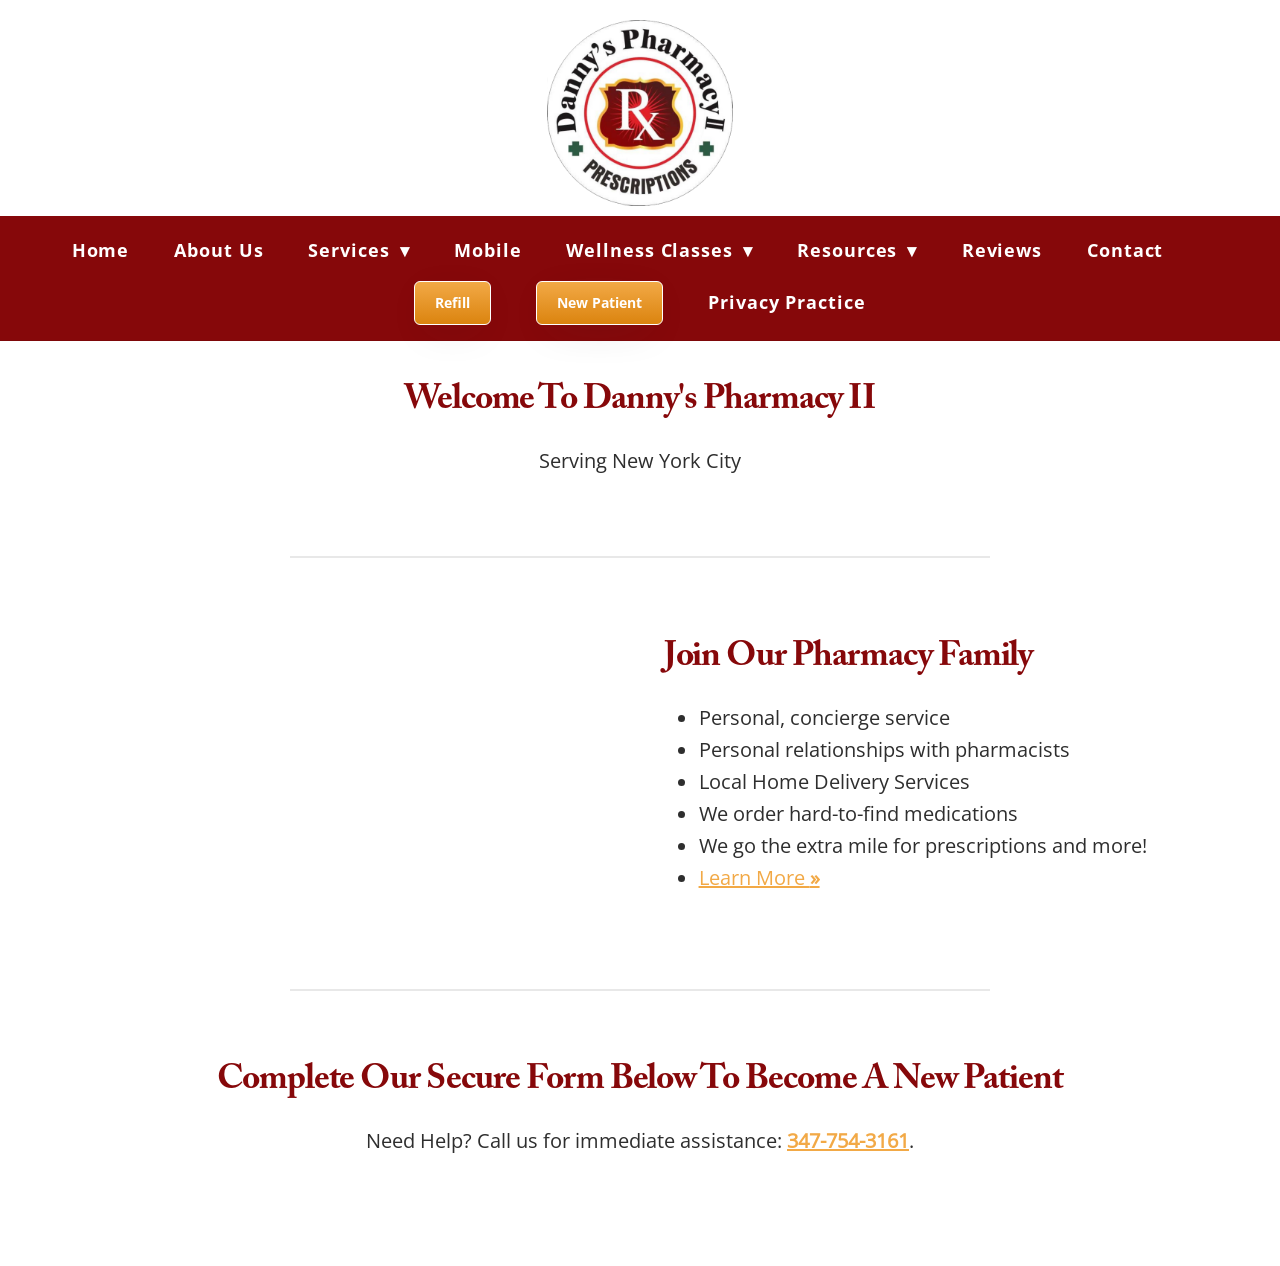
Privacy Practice (786, 302)
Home (101, 250)
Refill (452, 302)
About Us (218, 250)
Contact (1125, 250)
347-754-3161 (848, 1140)
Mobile (487, 250)
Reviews (1002, 250)
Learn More (759, 877)
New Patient (599, 302)
